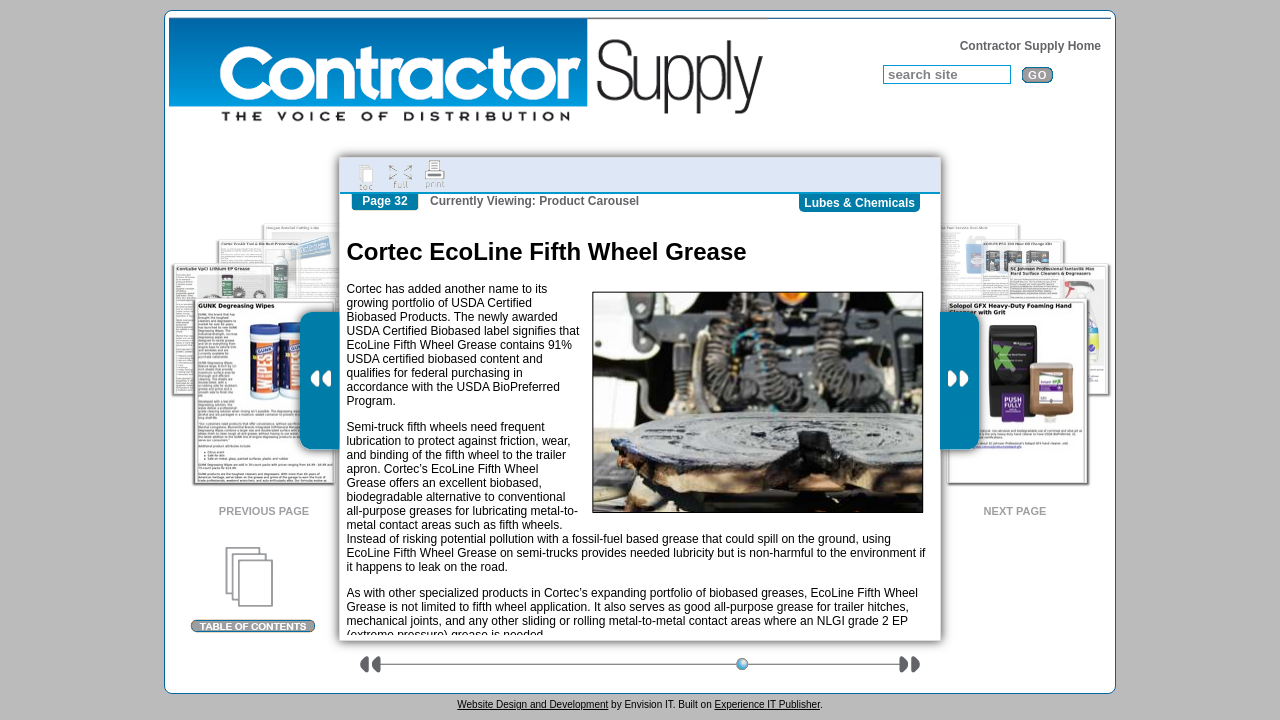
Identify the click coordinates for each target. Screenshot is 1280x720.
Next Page (1015, 511)
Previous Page (264, 511)
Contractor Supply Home (1030, 46)
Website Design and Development (532, 704)
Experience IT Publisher (766, 704)
